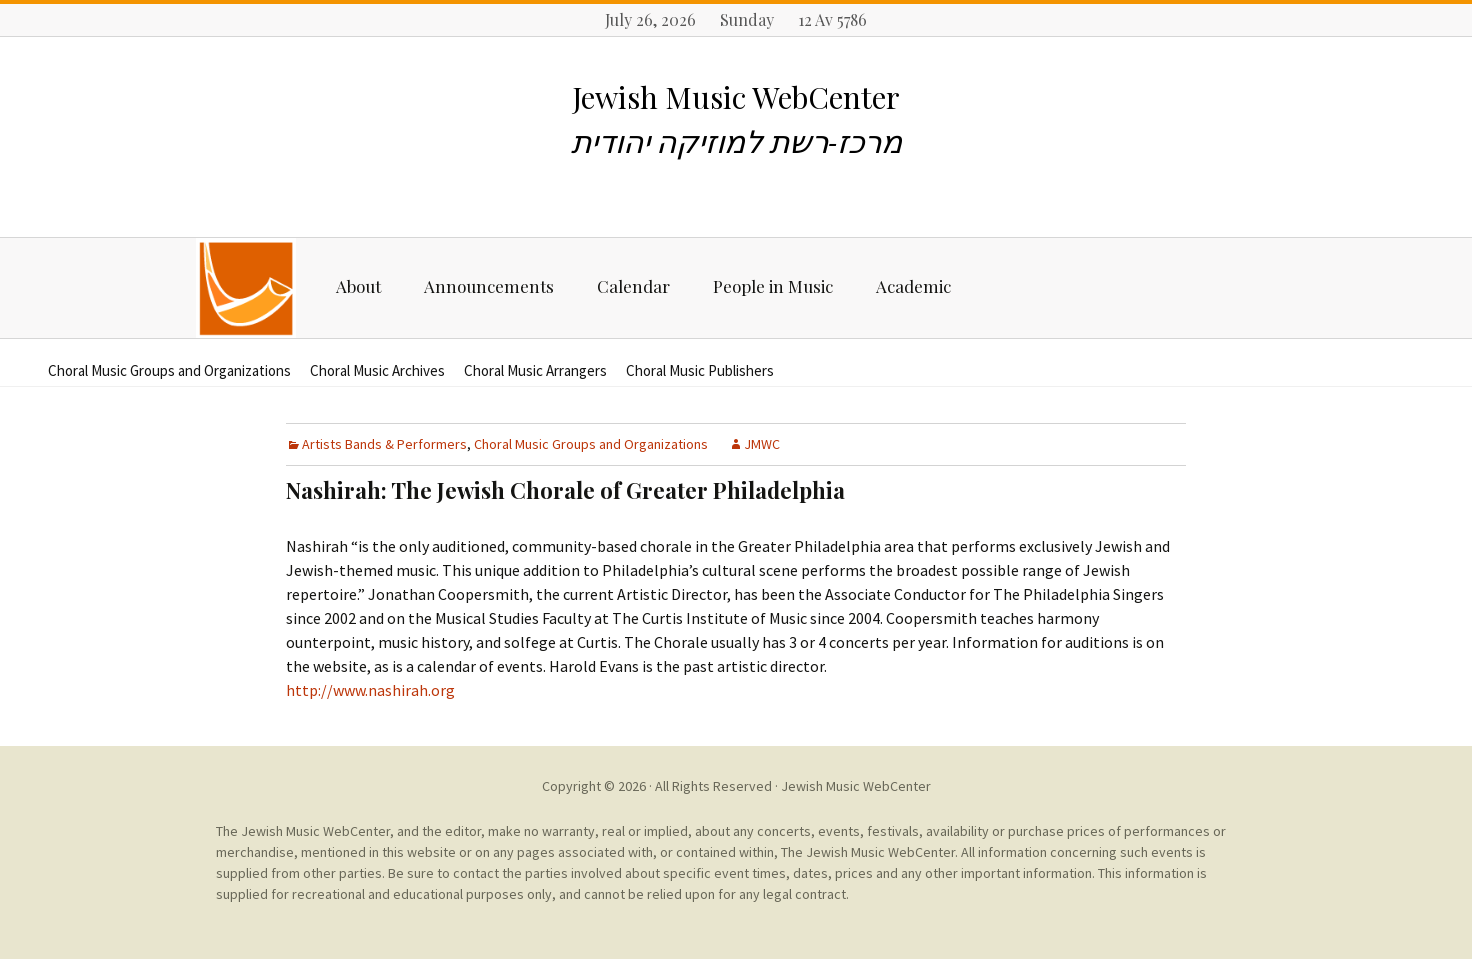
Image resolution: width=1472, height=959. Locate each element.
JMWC (762, 444)
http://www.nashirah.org (370, 690)
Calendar (633, 286)
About (358, 286)
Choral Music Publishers (700, 370)
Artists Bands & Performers (384, 444)
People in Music (773, 286)
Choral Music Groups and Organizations (169, 370)
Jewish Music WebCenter (856, 786)
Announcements (489, 286)
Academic (913, 286)
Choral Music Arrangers (535, 370)
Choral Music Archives (377, 370)
